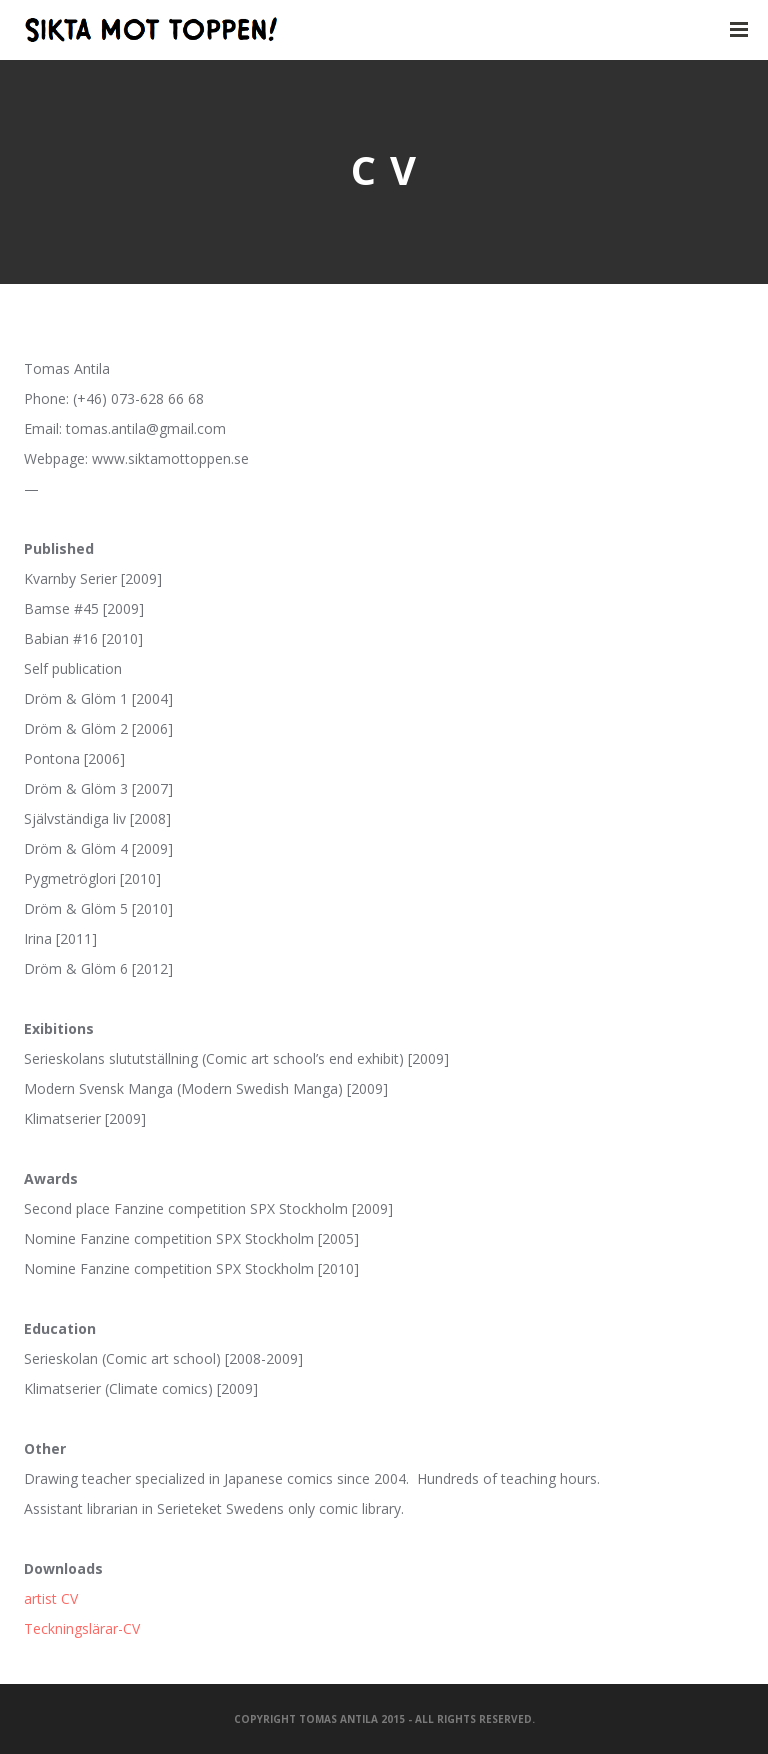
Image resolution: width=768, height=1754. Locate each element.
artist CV (51, 1598)
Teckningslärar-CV (82, 1628)
